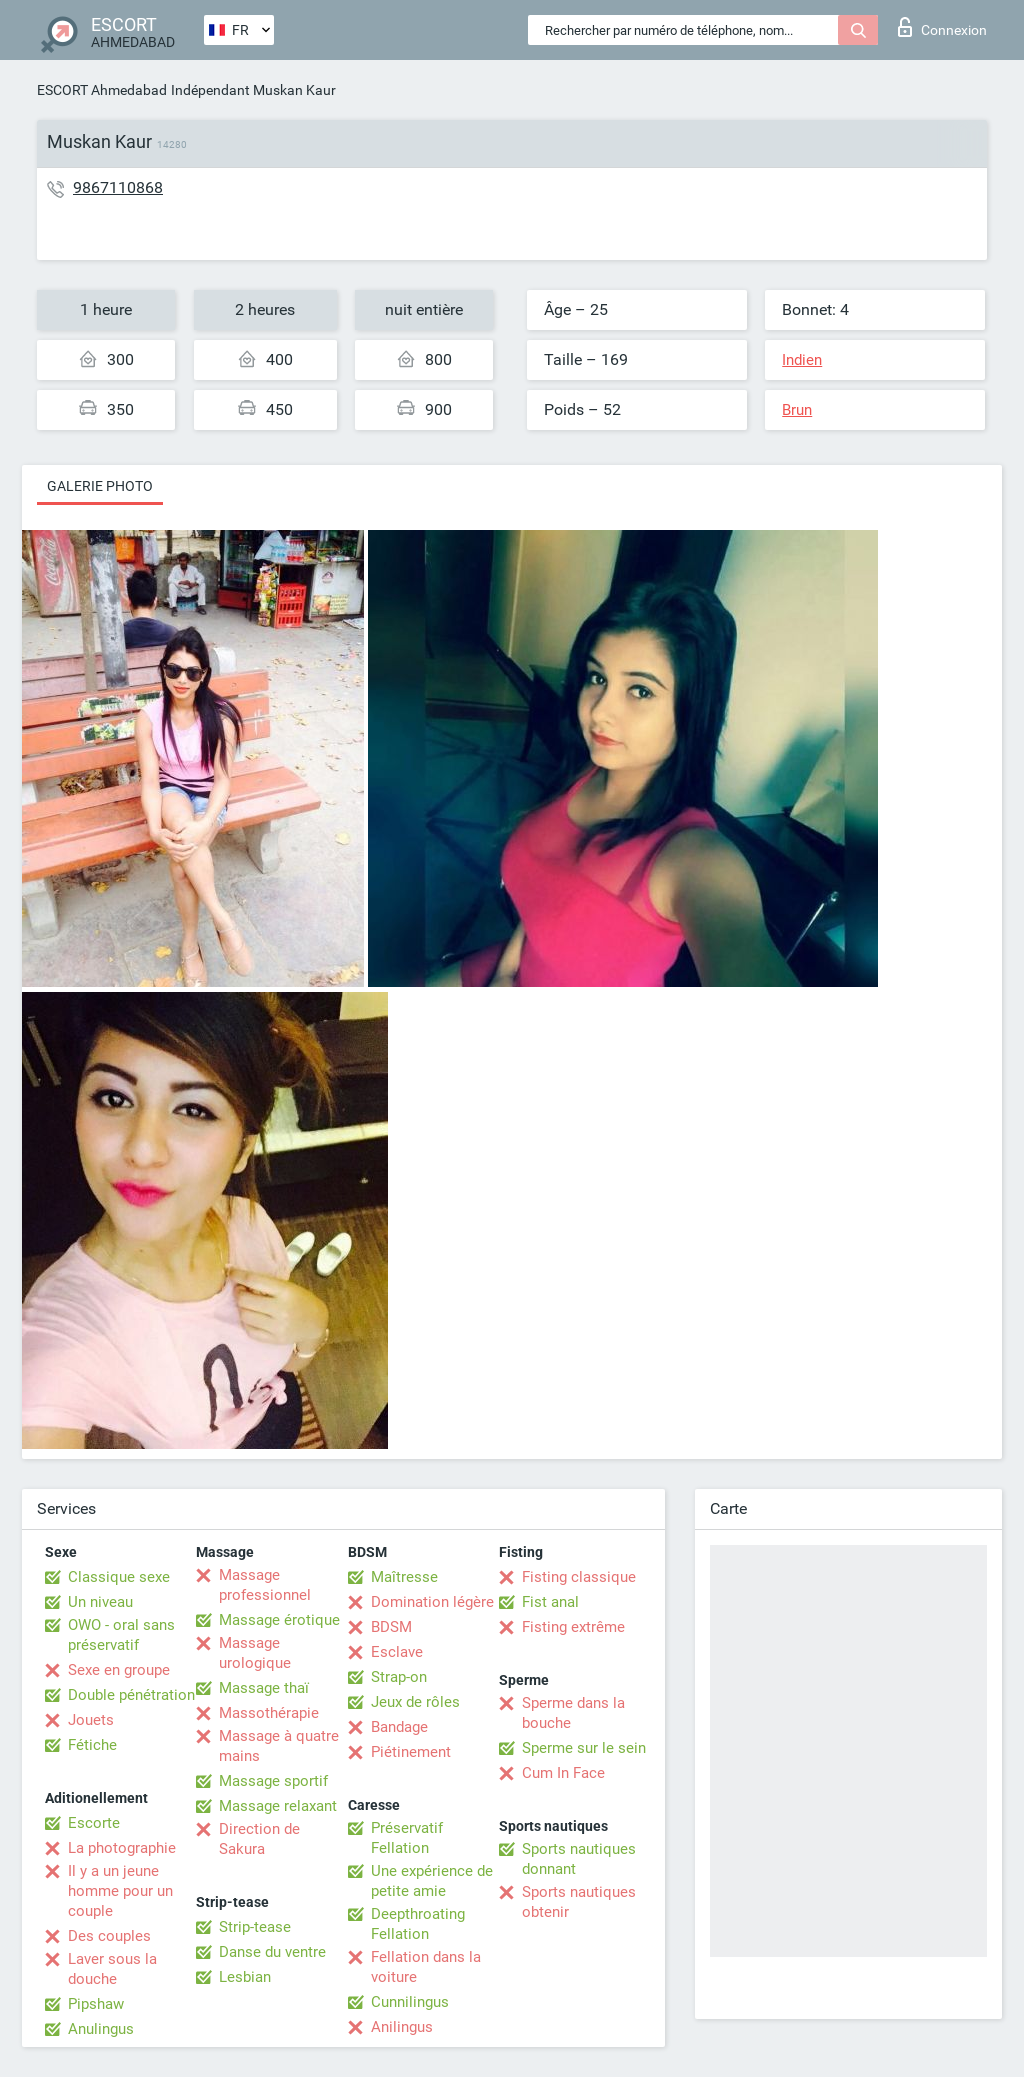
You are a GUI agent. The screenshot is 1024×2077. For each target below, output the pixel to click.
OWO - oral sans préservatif (121, 1635)
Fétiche (92, 1745)
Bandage (399, 1727)
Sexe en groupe (119, 1670)
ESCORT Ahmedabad (102, 90)
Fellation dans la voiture (426, 1967)
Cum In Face (563, 1773)
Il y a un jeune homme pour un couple (120, 1891)
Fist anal (550, 1602)
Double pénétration (131, 1695)
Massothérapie (269, 1713)
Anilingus (402, 2027)
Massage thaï (264, 1688)
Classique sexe (119, 1577)
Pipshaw (96, 2004)
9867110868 (118, 187)
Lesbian (245, 1977)
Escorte (94, 1823)
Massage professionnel (265, 1585)
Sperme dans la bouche (573, 1713)
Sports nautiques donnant (579, 1859)
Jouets (91, 1720)
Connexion (942, 27)
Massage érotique (279, 1620)
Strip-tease (255, 1927)
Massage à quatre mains (279, 1746)
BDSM (391, 1627)
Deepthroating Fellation (418, 1924)
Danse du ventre (272, 1952)
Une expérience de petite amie (432, 1881)
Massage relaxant (278, 1806)
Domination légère (432, 1602)
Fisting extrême (573, 1627)
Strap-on (399, 1677)
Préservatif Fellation (407, 1838)
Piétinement (411, 1752)
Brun (797, 410)
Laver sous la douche (112, 1969)
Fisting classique (579, 1577)
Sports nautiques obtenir (579, 1902)
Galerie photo (100, 486)
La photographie (122, 1848)
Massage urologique (255, 1653)
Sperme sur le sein (584, 1748)
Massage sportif (273, 1781)
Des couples (109, 1936)
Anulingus (101, 2029)
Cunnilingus (410, 2002)
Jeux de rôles (415, 1702)
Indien (802, 360)
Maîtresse (404, 1577)
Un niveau (100, 1602)
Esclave (397, 1652)
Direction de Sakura (259, 1839)
